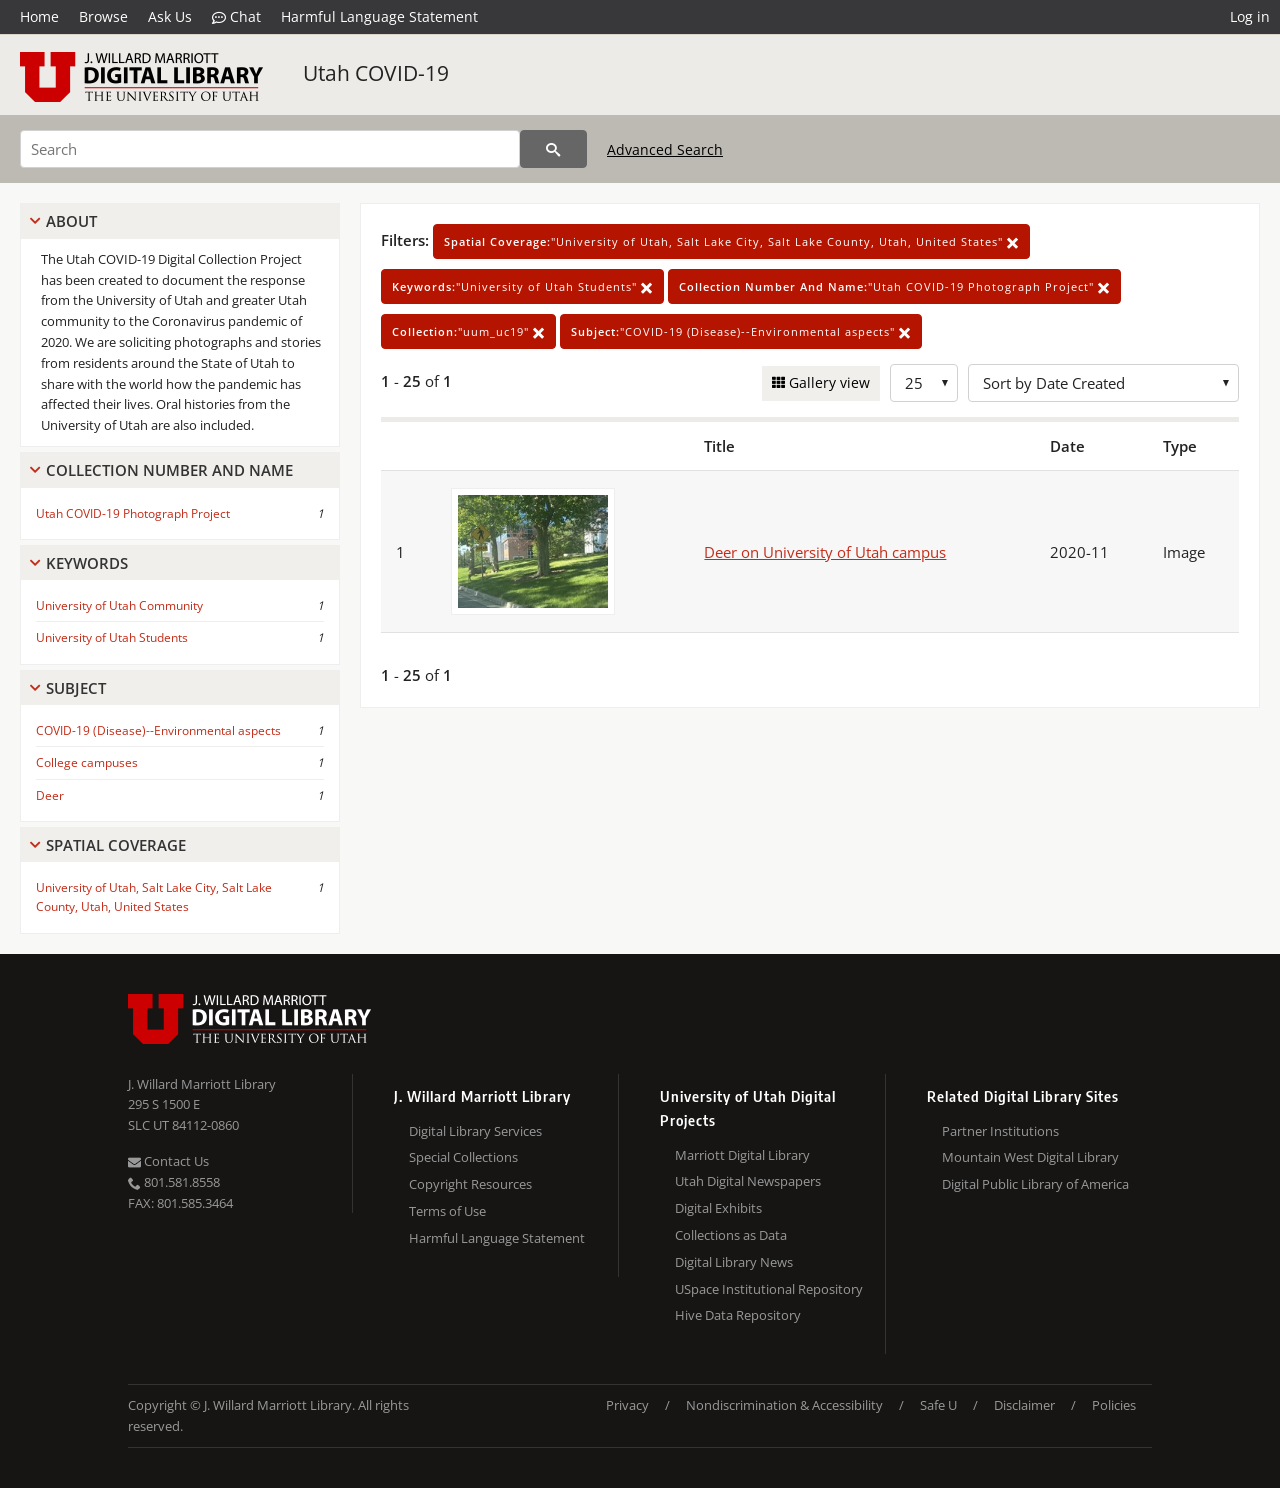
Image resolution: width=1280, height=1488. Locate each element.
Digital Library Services (475, 1131)
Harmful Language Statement (379, 16)
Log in (1250, 16)
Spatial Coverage (116, 845)
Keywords (87, 563)
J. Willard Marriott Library (202, 1084)
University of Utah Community (119, 605)
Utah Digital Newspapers (748, 1181)
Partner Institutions (1000, 1131)
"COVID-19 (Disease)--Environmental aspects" (741, 331)
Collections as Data (731, 1235)
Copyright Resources (470, 1184)
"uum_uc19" (468, 331)
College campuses (87, 762)
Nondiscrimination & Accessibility (784, 1405)
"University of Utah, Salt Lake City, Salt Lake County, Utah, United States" (731, 241)
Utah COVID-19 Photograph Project (133, 513)
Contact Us (168, 1161)
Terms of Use (447, 1211)
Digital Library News (734, 1262)
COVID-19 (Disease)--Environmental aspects (158, 730)
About (71, 221)
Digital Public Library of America (1035, 1184)
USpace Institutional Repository (769, 1289)
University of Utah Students (112, 637)
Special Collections (463, 1157)
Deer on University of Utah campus (825, 552)
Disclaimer (1024, 1405)
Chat (236, 17)
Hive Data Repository (738, 1315)
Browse (103, 16)
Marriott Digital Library (742, 1155)
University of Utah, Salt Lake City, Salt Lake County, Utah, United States (154, 897)
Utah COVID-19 (376, 73)
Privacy (627, 1405)
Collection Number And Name (169, 470)
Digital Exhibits (718, 1208)
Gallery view (827, 382)
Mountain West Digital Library (1030, 1157)
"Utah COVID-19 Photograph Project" (894, 286)
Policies (1114, 1405)
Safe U (938, 1405)
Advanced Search (665, 149)
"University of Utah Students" (522, 286)
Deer (50, 795)
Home (39, 16)
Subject (76, 688)
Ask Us (170, 16)
